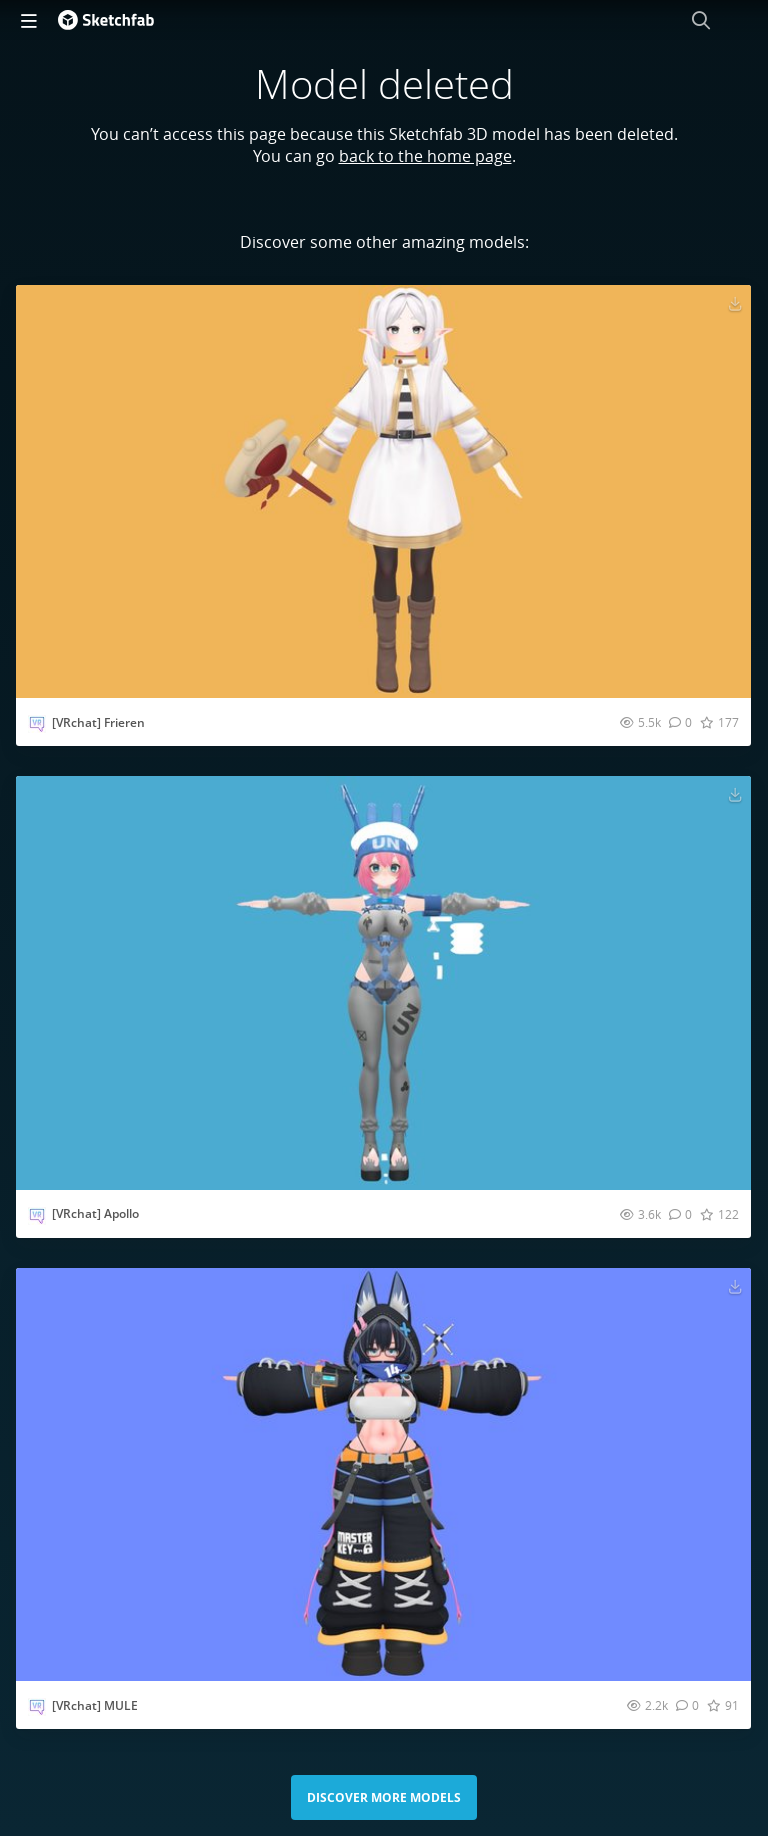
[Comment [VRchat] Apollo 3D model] (680, 1214)
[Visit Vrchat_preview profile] (37, 724)
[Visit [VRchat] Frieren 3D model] (383, 491)
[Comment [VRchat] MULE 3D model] (687, 1705)
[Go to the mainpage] (106, 20)
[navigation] (29, 20)
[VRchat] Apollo (95, 1213)
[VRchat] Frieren (98, 722)
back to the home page (425, 156)
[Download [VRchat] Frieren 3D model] (735, 303)
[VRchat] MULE (95, 1705)
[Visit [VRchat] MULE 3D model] (383, 1474)
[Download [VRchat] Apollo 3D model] (735, 794)
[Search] (701, 20)
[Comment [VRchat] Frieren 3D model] (680, 722)
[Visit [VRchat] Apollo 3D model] (383, 982)
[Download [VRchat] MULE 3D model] (735, 1286)
